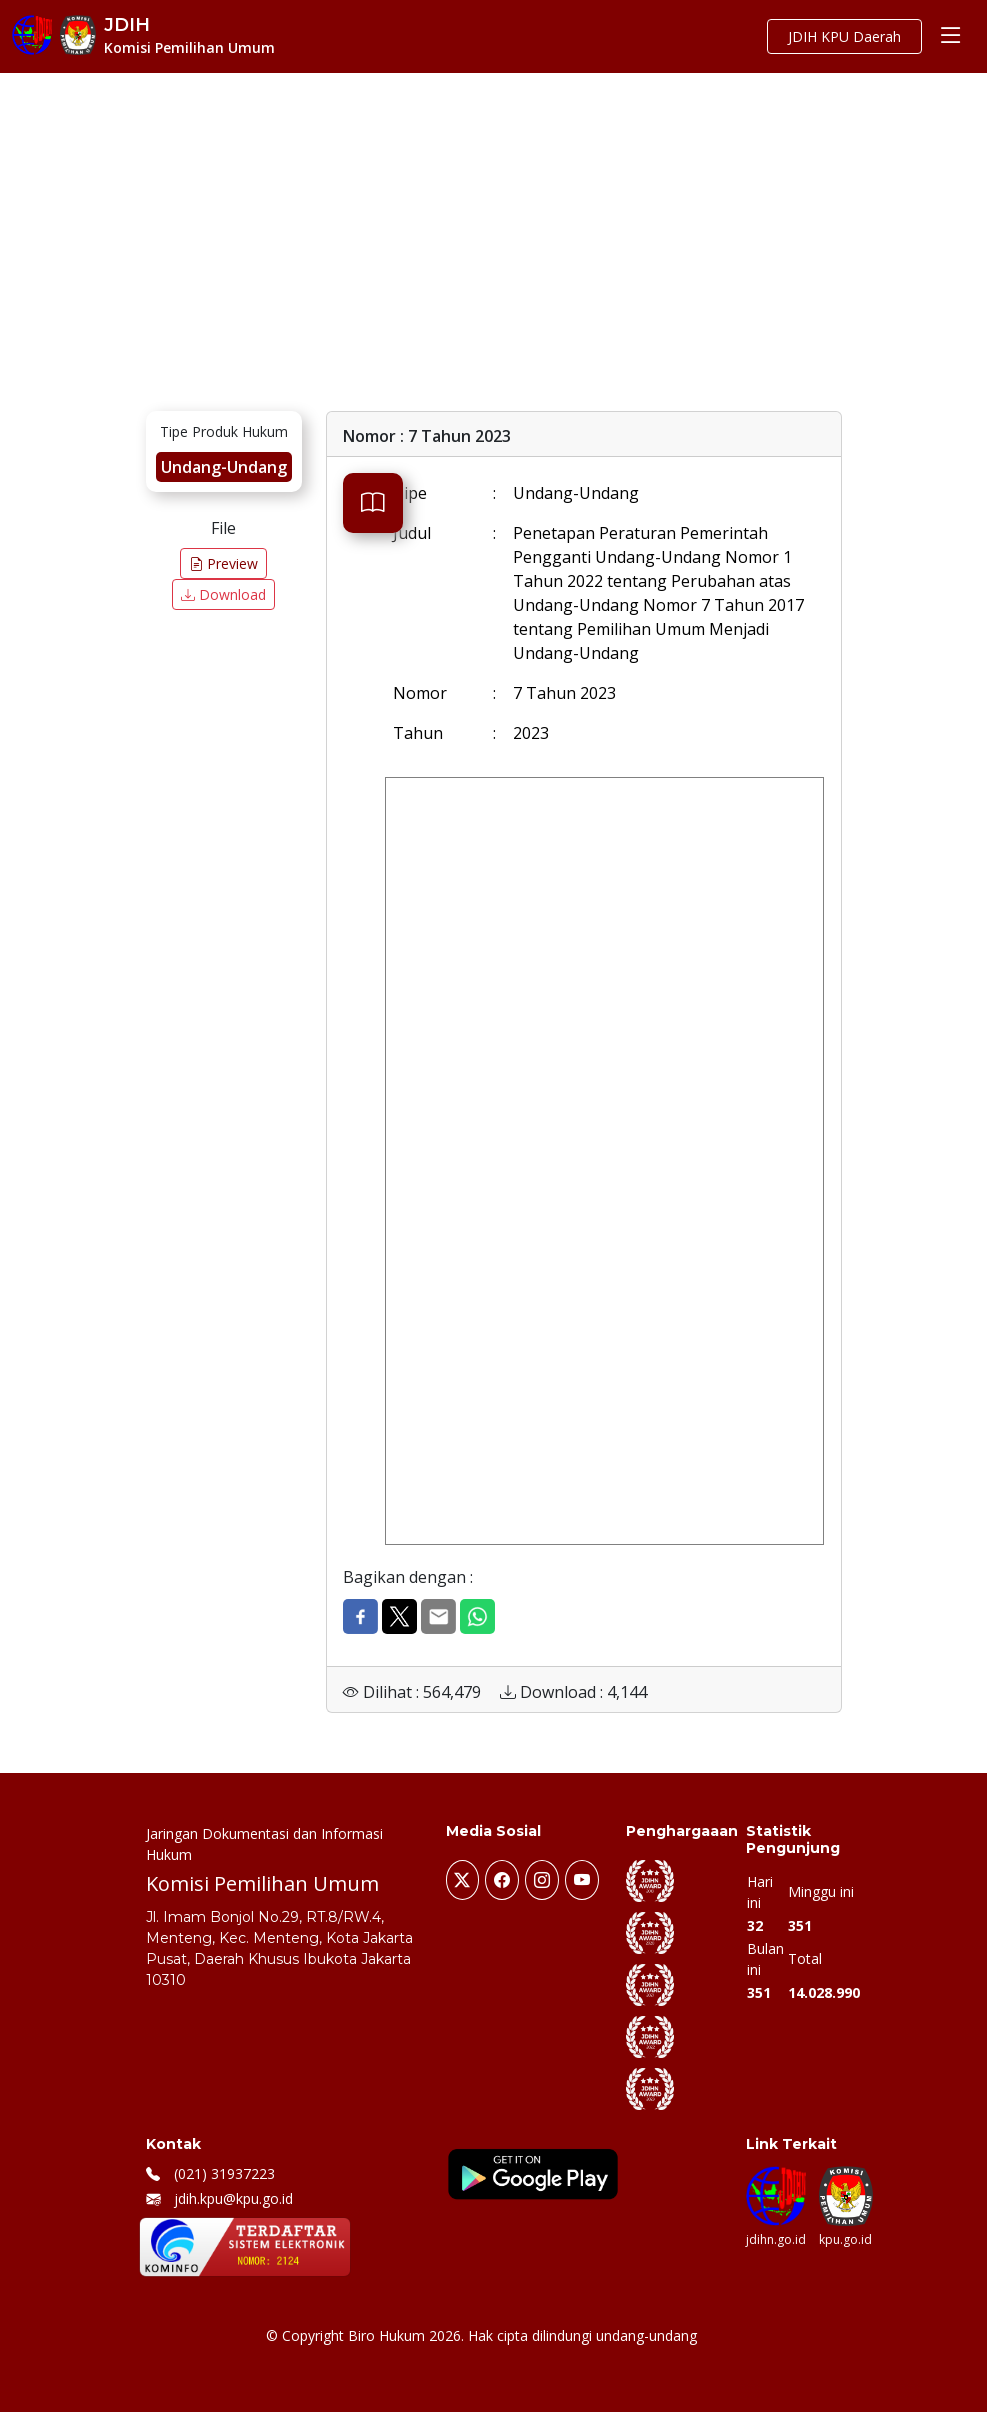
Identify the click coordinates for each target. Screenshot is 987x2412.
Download (223, 594)
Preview (223, 563)
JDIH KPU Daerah (844, 36)
